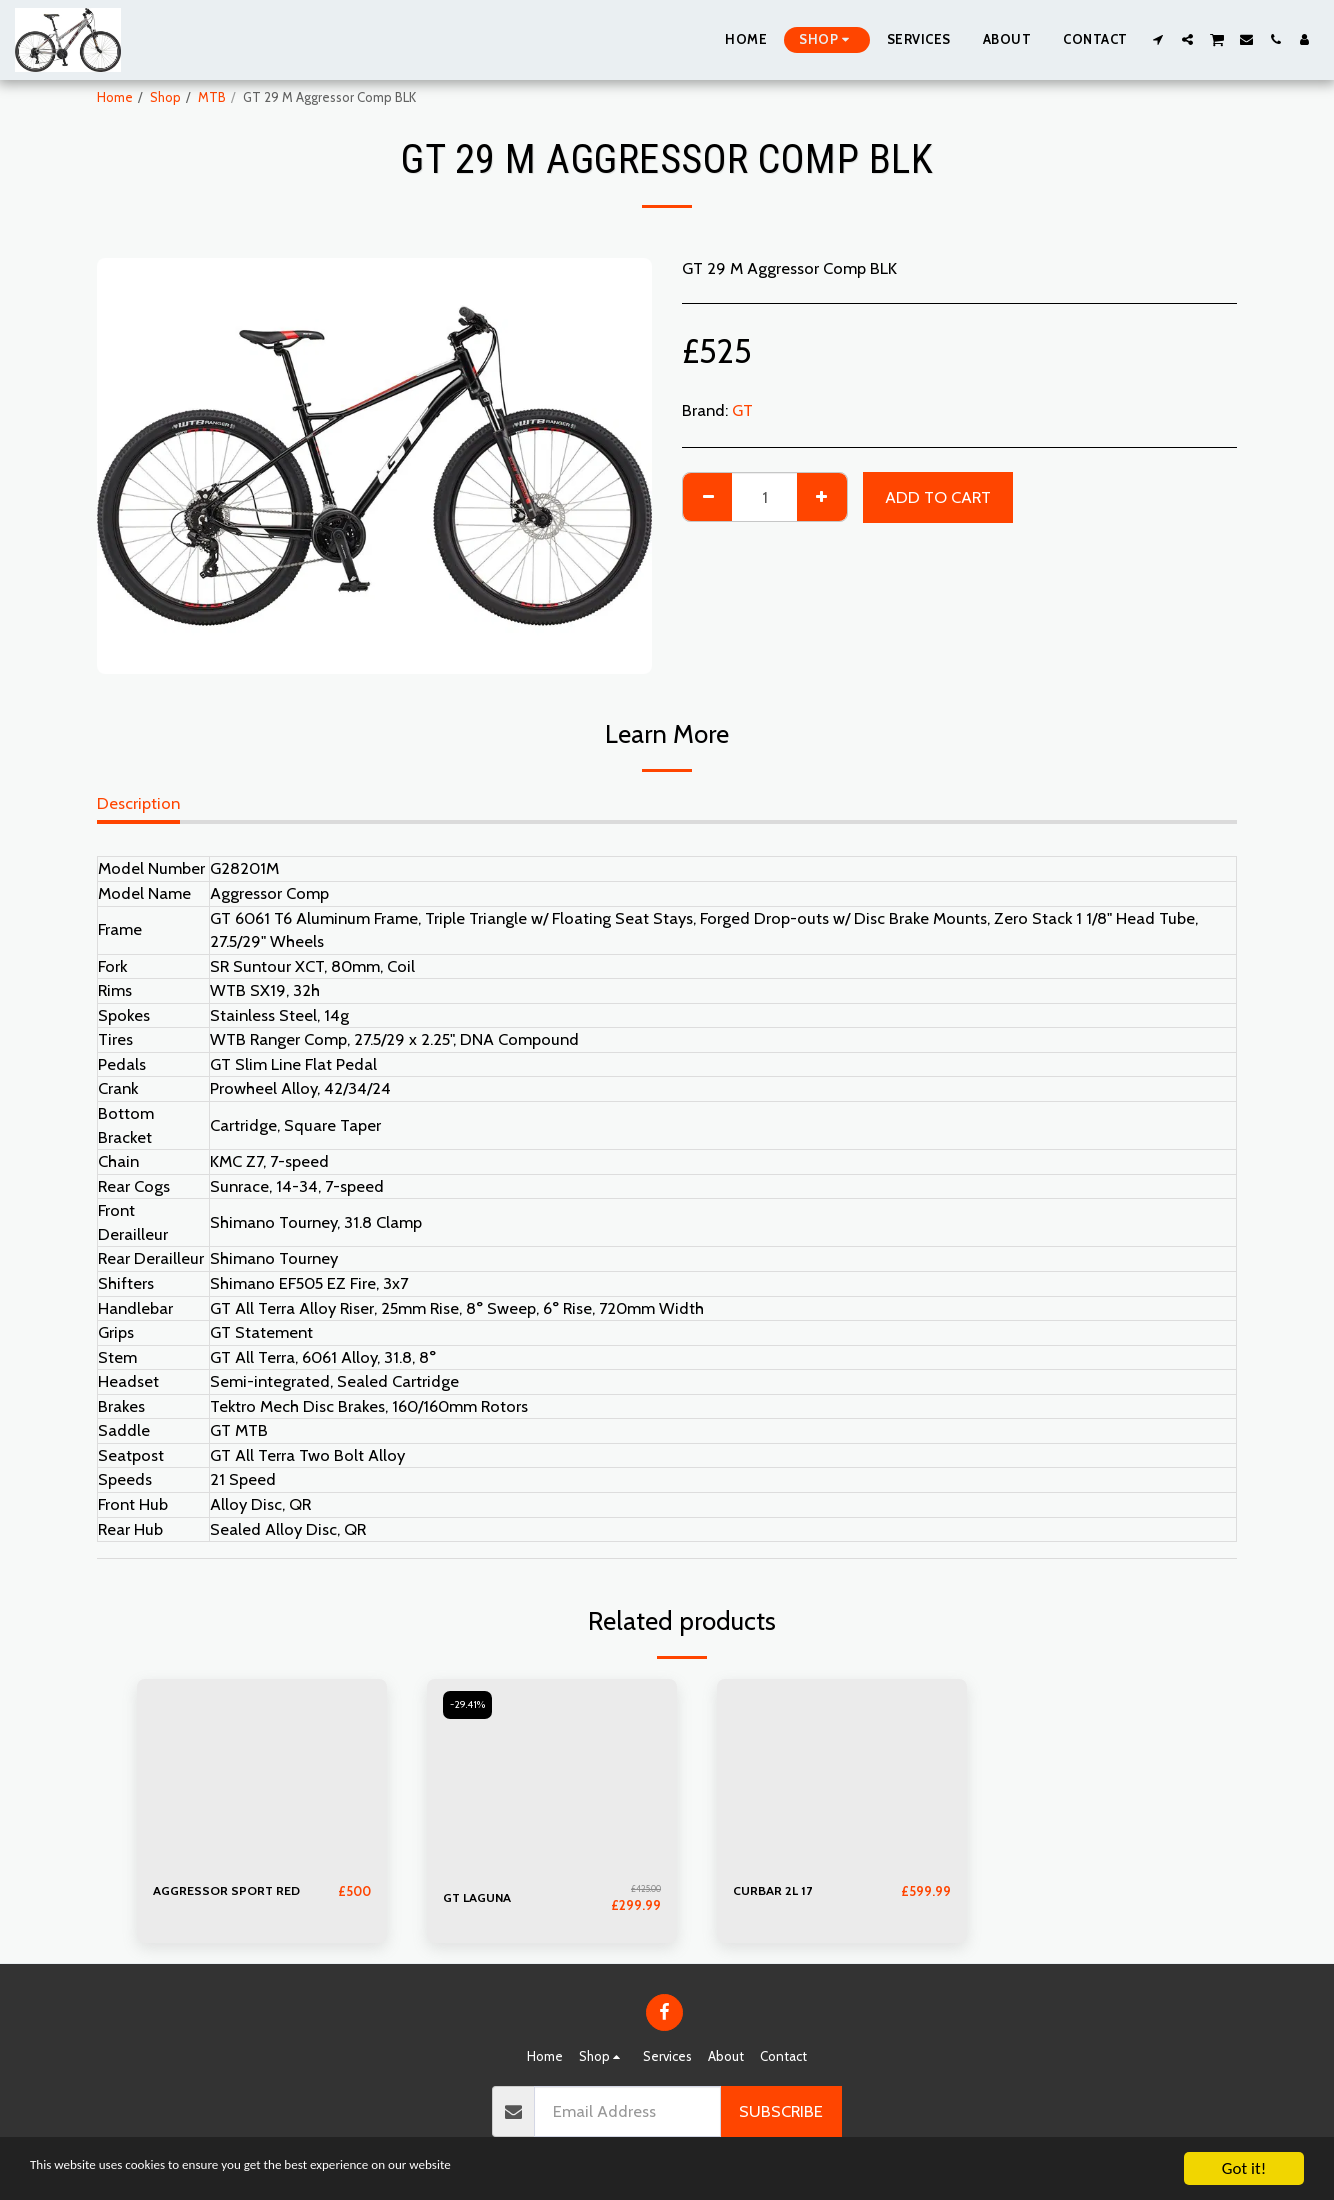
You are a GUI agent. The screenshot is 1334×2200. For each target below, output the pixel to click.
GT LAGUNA (479, 1897)
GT (742, 410)
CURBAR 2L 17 (774, 1891)
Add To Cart (938, 497)
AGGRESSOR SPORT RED (229, 1891)
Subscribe (781, 2110)
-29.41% (470, 1705)
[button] (1158, 39)
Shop (165, 97)
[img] (262, 1773)
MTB (212, 97)
